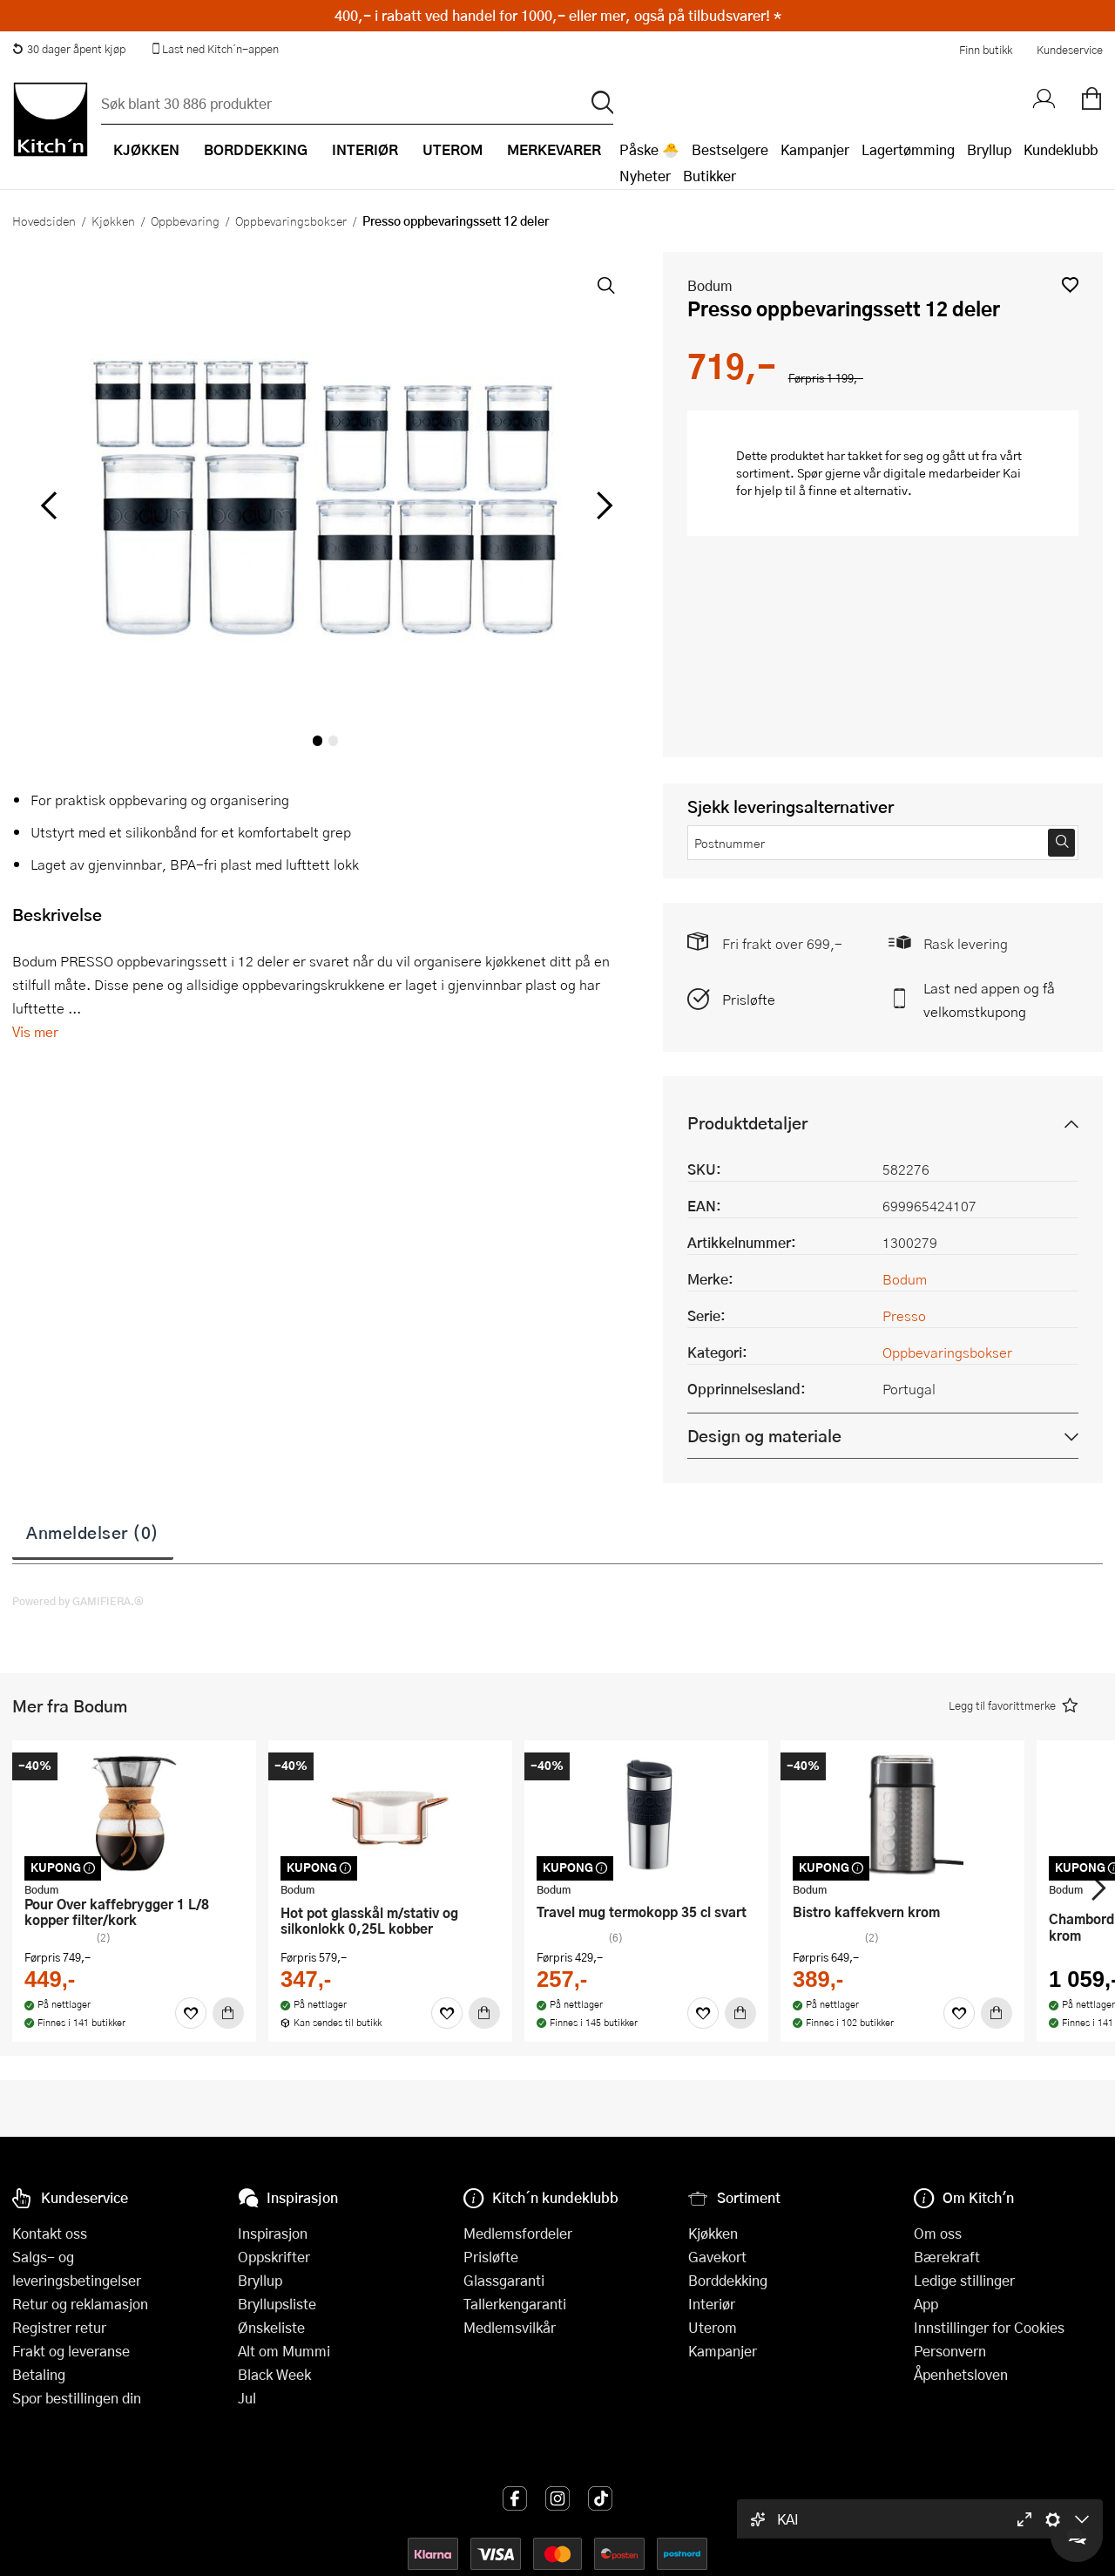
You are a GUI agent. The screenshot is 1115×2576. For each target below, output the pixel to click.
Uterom (712, 2327)
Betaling (38, 2374)
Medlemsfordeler (517, 2233)
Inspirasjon (272, 2233)
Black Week (274, 2374)
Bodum (710, 285)
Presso (904, 1315)
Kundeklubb (1061, 149)
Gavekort (717, 2257)
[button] (1070, 284)
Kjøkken (113, 220)
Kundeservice (1070, 50)
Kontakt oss (49, 2233)
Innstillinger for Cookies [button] (989, 2327)
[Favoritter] (190, 2013)
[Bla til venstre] (48, 505)
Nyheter (645, 176)
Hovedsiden (44, 220)
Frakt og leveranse (71, 2351)
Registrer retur (59, 2327)
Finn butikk (985, 50)
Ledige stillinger (964, 2280)
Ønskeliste (271, 2327)
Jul (247, 2398)
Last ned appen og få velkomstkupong (989, 999)
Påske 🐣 (649, 149)
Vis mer (35, 1031)
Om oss (938, 2233)
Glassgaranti (503, 2280)
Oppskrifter (274, 2257)
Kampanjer (814, 149)
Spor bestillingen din (76, 2398)
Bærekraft (947, 2257)
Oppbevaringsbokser (291, 220)
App (926, 2304)
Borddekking (727, 2280)
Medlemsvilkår (509, 2327)
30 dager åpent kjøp (68, 49)
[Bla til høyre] (602, 505)
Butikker (709, 176)
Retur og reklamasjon (80, 2304)
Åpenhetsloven (961, 2374)
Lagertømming (908, 149)
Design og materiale (764, 1435)
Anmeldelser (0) (92, 1532)
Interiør (711, 2304)
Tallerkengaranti (514, 2304)
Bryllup (989, 149)
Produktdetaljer (747, 1122)
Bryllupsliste (277, 2304)
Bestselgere (730, 149)
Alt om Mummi (284, 2351)
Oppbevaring (185, 220)
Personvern (950, 2351)
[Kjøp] (228, 2013)
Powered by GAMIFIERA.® (78, 1601)
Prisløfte (748, 999)
